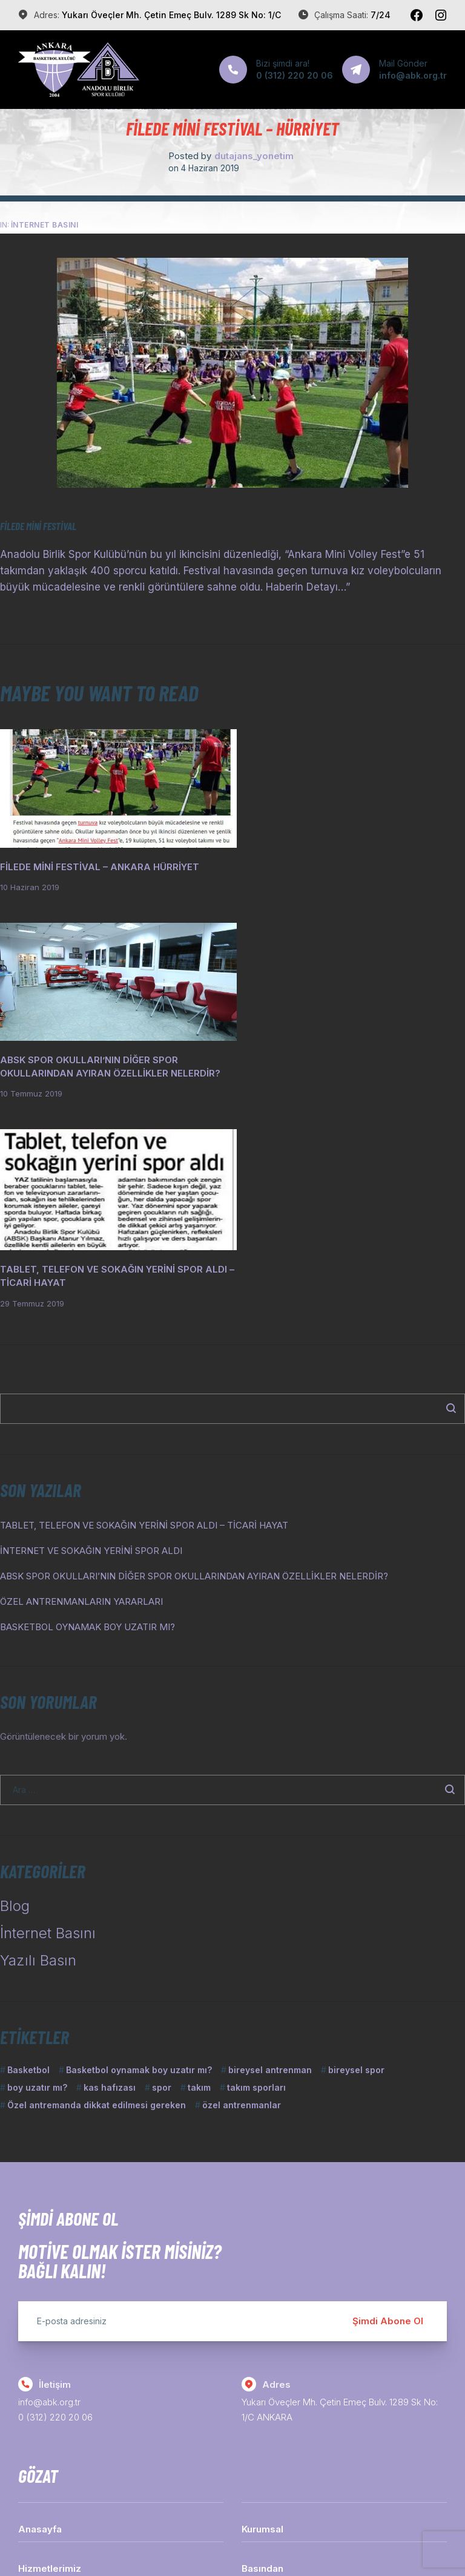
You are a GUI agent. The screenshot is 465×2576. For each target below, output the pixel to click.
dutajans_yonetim (254, 156)
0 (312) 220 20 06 (55, 2217)
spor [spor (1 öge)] (161, 1887)
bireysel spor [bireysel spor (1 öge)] (356, 1869)
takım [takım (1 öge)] (199, 1887)
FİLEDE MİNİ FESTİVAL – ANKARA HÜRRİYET (99, 859)
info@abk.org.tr (49, 2202)
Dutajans (344, 2539)
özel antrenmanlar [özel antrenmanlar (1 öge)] (241, 1905)
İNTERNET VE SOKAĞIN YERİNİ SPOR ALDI (91, 1350)
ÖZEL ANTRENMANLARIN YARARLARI (81, 1401)
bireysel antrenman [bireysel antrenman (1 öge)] (270, 1869)
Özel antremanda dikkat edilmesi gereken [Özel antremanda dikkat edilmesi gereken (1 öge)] (96, 1905)
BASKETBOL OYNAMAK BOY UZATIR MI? (87, 1427)
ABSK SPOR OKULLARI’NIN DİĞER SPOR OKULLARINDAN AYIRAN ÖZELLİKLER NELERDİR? (194, 1375)
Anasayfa (40, 2329)
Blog (15, 1705)
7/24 (381, 15)
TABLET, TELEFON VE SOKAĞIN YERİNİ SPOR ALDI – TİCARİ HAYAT (144, 1325)
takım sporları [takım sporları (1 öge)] (256, 1887)
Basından (262, 2368)
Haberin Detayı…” (308, 587)
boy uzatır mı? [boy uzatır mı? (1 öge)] (37, 1887)
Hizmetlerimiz (49, 2368)
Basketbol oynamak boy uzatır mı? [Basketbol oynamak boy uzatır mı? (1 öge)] (139, 1869)
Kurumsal (262, 2329)
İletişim (34, 2407)
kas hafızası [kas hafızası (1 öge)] (110, 1887)
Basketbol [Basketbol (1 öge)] (28, 1869)
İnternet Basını (44, 224)
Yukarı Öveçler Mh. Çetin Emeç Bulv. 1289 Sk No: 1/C (171, 15)
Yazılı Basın (38, 1760)
